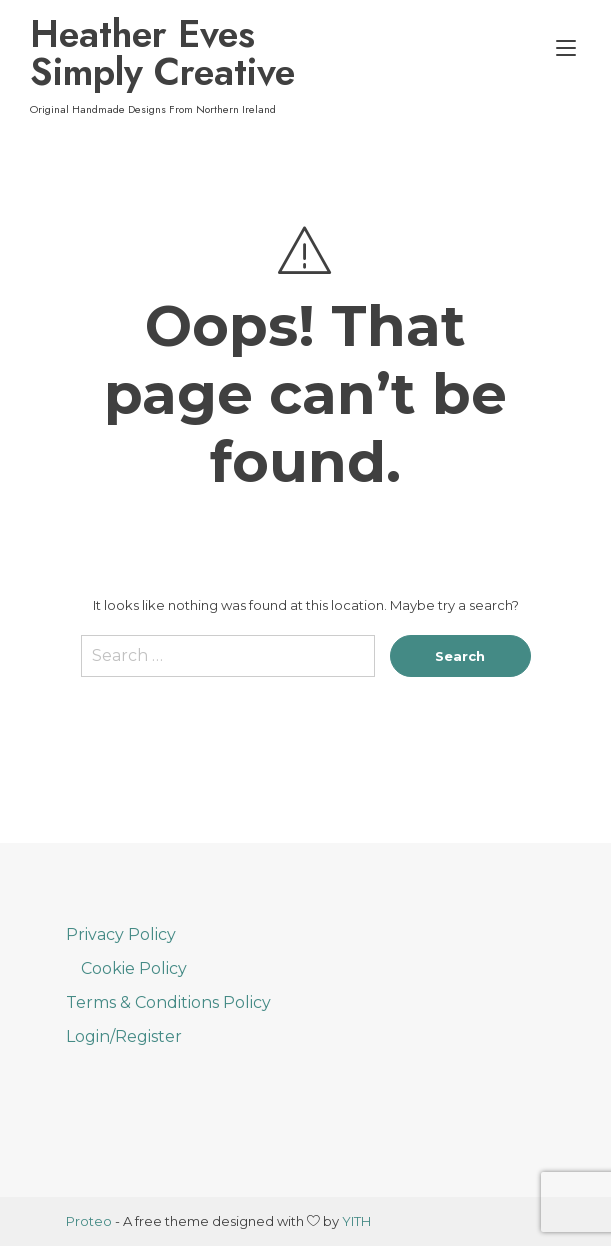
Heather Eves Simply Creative (162, 53)
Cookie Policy (134, 968)
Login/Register (124, 1036)
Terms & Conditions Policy (168, 1002)
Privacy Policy (121, 934)
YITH (356, 1221)
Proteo (89, 1221)
